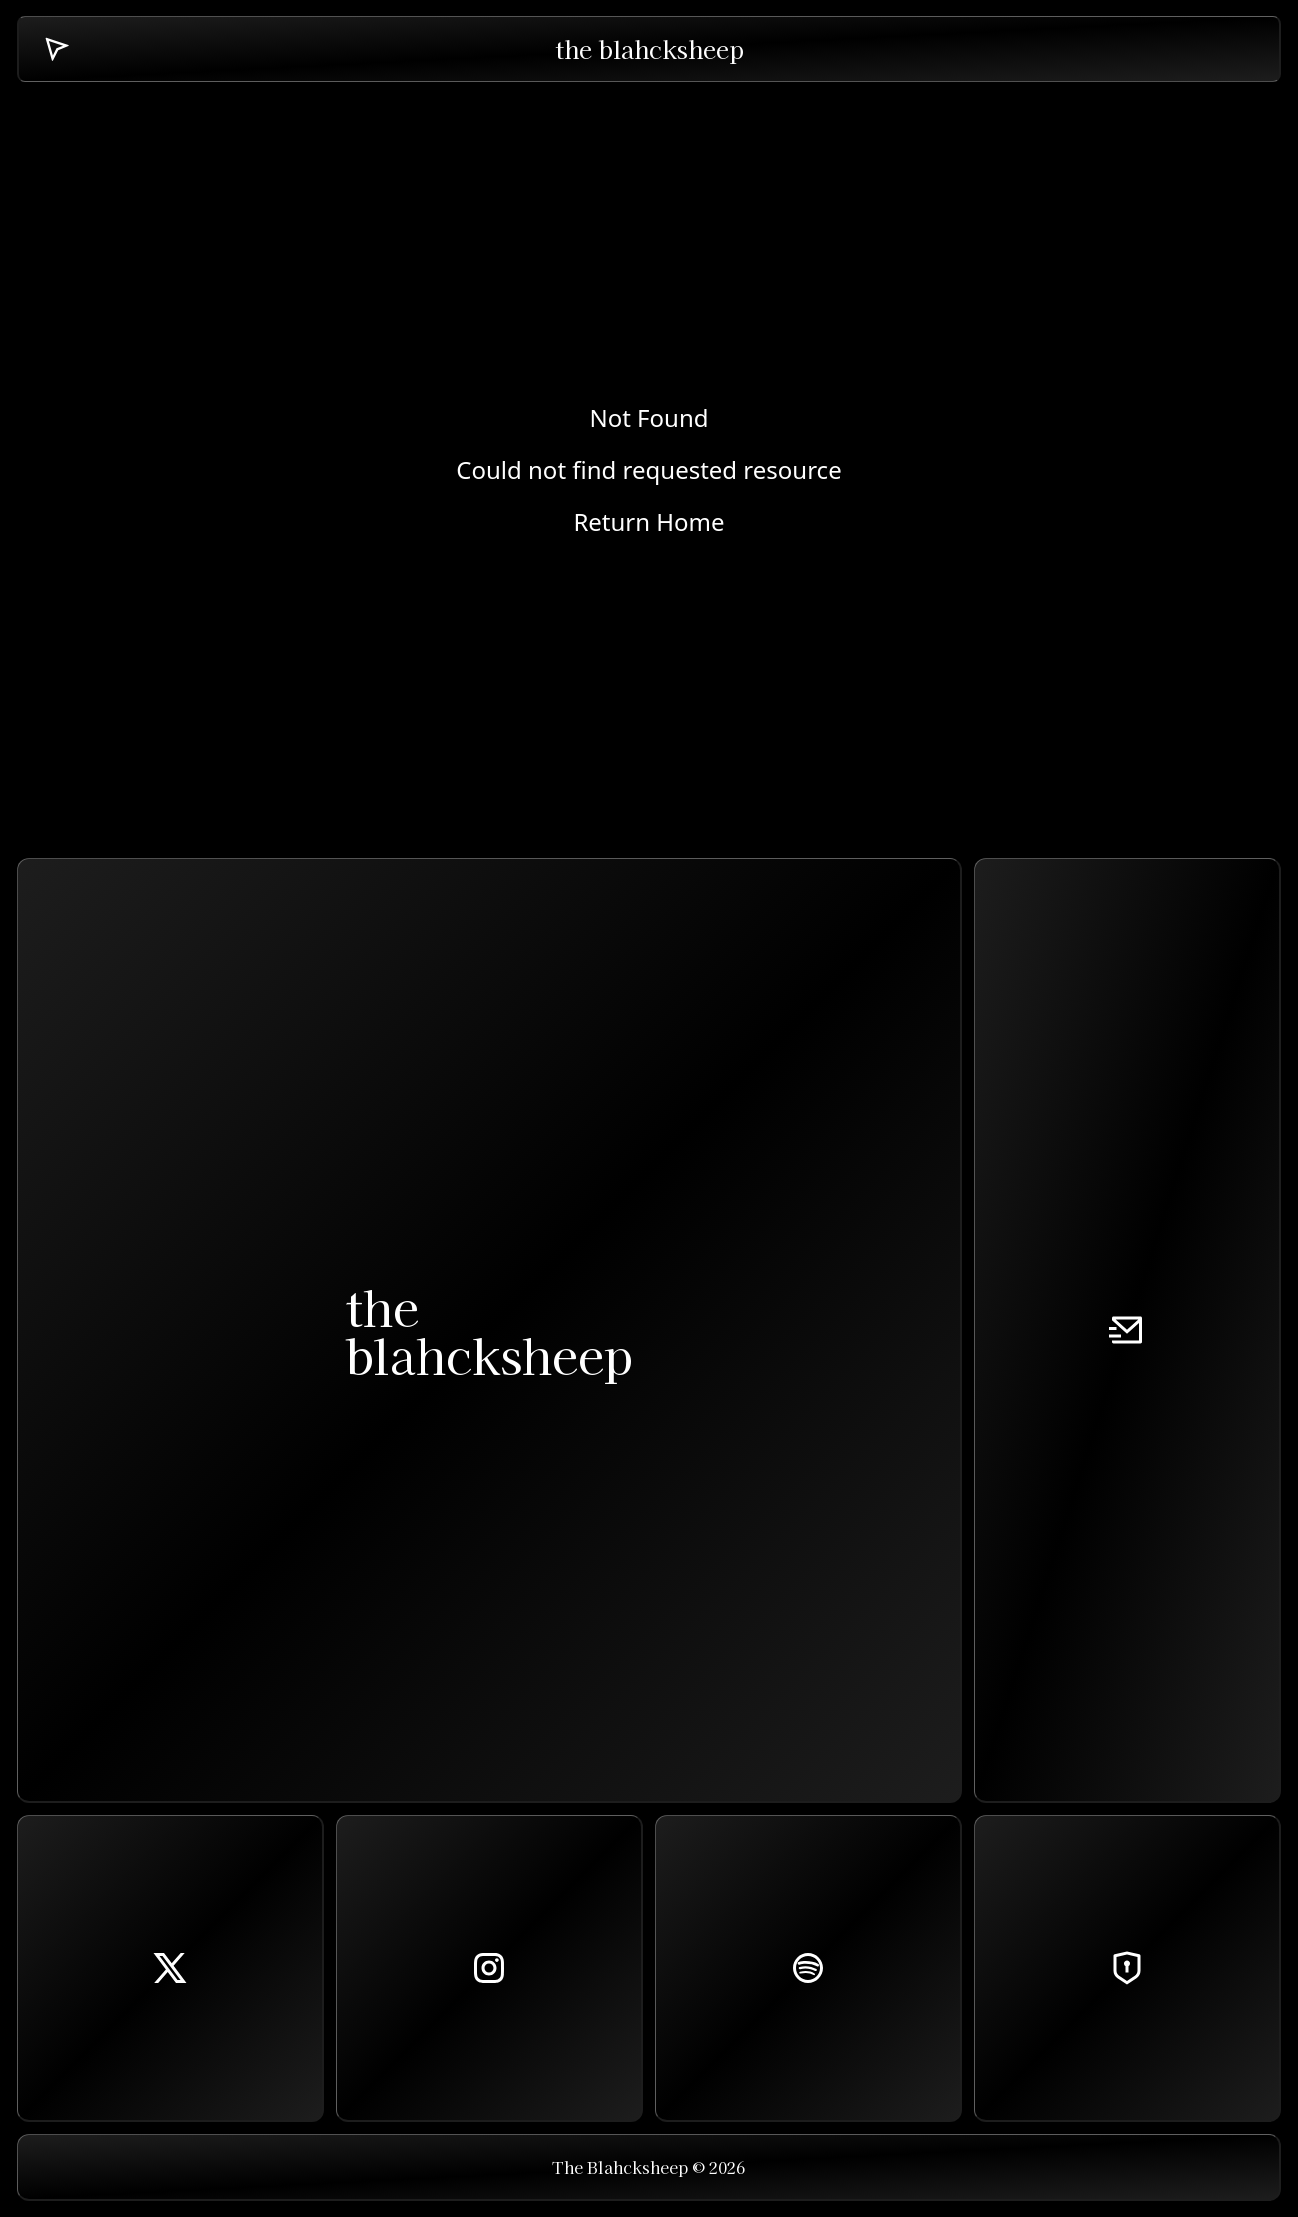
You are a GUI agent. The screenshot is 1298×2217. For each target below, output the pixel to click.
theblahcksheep (489, 1330)
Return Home (648, 522)
